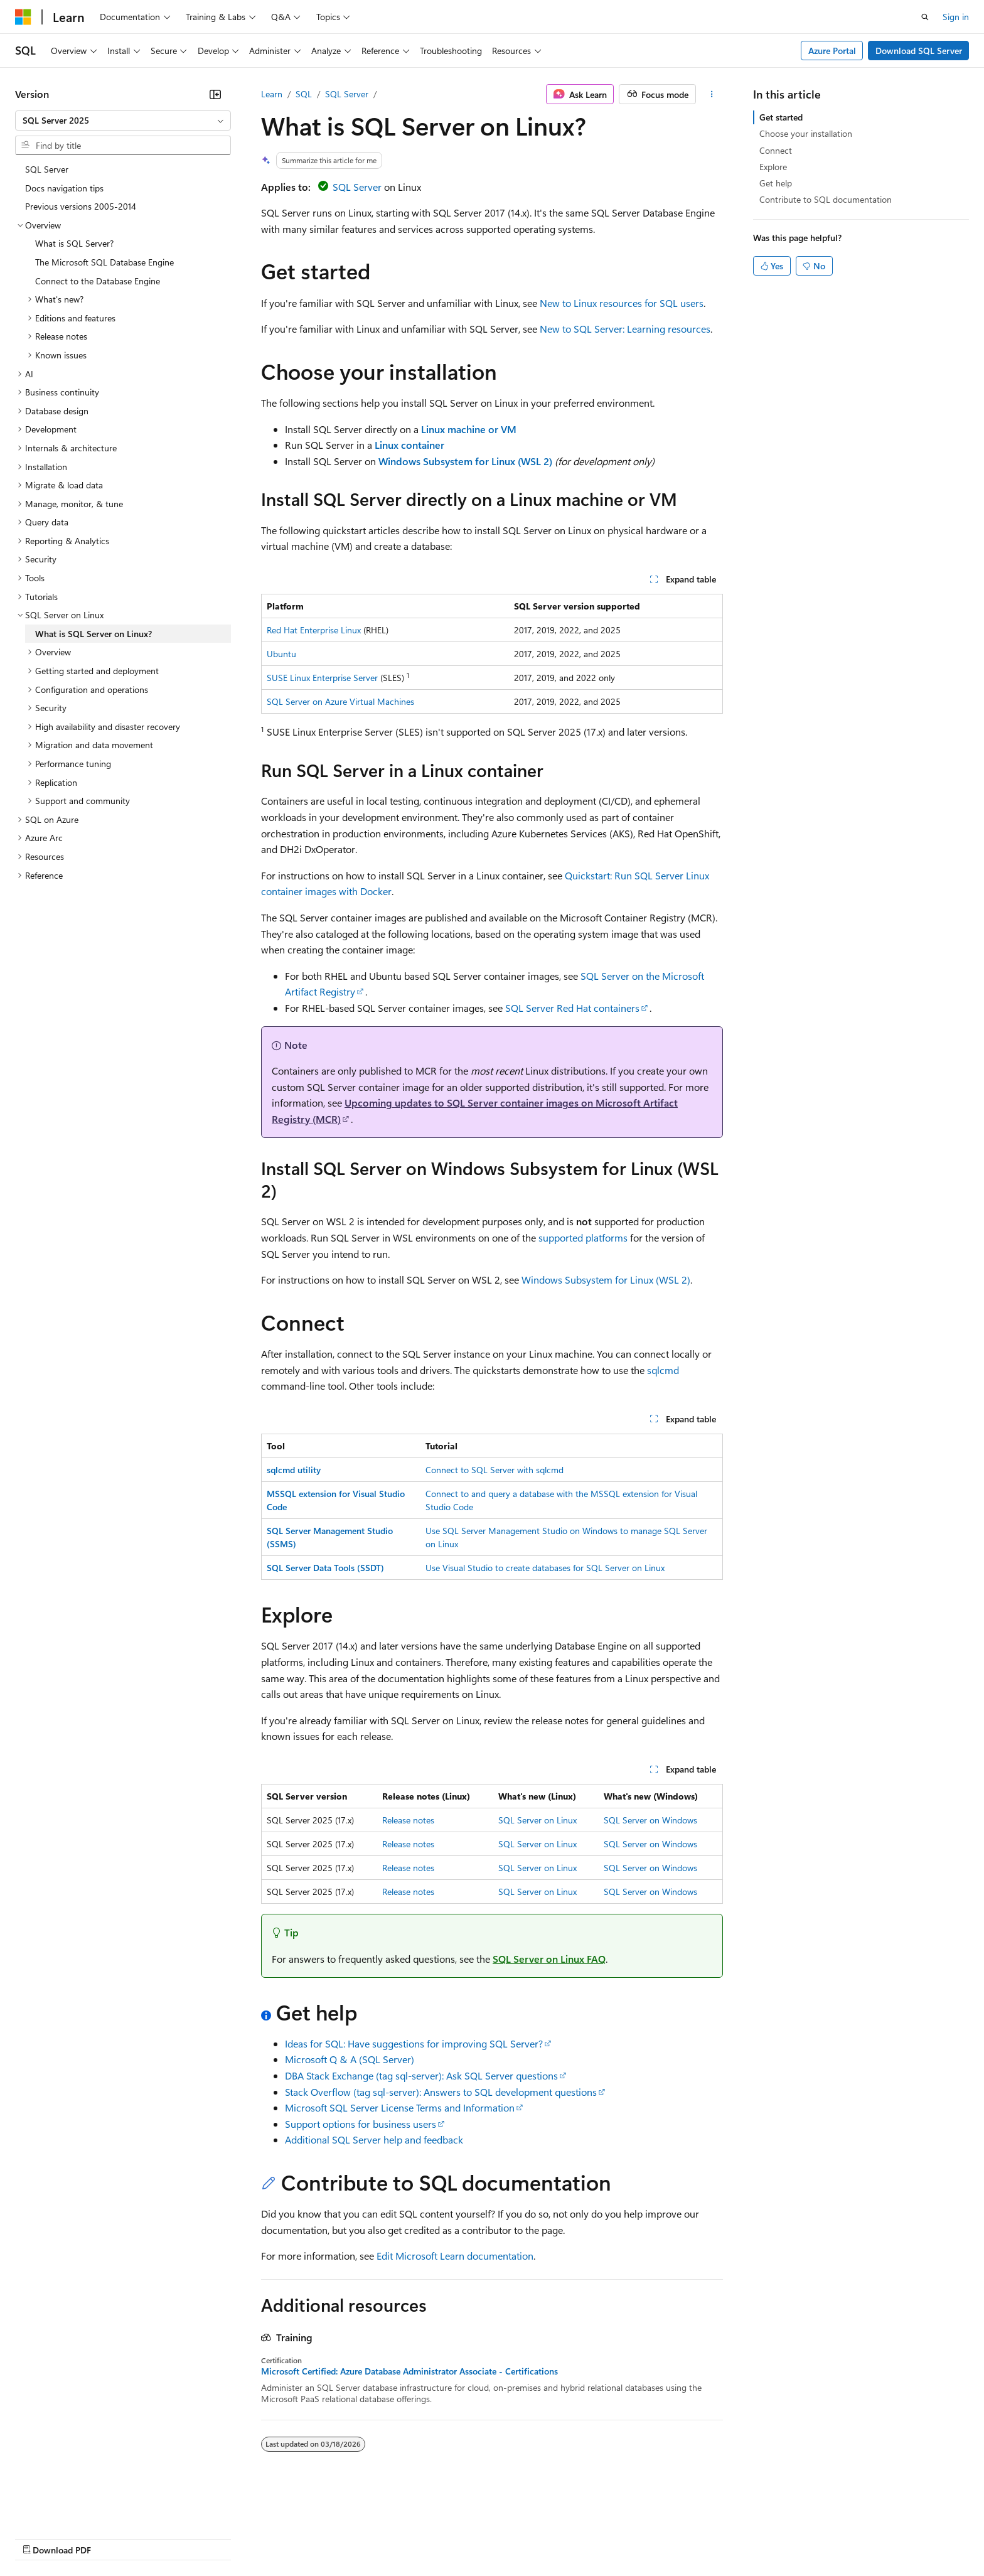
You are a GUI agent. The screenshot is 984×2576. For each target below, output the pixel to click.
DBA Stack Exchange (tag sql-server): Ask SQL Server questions (421, 2075)
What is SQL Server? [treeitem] (74, 243)
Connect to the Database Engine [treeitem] (97, 281)
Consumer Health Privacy (360, 2537)
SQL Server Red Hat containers (572, 1007)
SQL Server (346, 94)
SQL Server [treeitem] (46, 169)
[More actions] (712, 94)
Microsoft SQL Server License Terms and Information (400, 2107)
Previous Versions (113, 2537)
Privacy (274, 2537)
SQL (304, 94)
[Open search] (925, 17)
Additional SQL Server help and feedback (374, 2139)
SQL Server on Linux (537, 1820)
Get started (781, 117)
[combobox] (123, 120)
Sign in (956, 17)
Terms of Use (458, 2537)
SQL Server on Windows (650, 1820)
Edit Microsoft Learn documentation (455, 2255)
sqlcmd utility (294, 1470)
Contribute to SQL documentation (825, 199)
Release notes (408, 1820)
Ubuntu (281, 654)
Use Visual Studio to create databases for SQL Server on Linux (545, 1568)
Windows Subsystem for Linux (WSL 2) (465, 461)
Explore (773, 167)
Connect (775, 150)
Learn (271, 94)
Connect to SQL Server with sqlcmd (494, 1470)
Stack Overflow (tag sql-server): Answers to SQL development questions (441, 2091)
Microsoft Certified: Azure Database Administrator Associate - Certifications (409, 2371)
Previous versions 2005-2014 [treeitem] (80, 206)
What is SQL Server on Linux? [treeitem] (93, 634)
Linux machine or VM (468, 429)
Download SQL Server (918, 50)
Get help (775, 183)
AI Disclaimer (40, 2537)
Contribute (224, 2537)
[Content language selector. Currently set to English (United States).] (72, 2508)
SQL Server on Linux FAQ (549, 1958)
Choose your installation (805, 133)
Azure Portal (832, 50)
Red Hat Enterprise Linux (314, 630)
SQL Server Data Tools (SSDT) (325, 1568)
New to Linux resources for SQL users (621, 302)
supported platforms (583, 1237)
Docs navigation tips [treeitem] (64, 188)
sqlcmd (663, 1370)
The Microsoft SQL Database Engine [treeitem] (104, 262)
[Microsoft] (23, 17)
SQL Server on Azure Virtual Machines (340, 701)
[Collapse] (215, 94)
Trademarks (520, 2537)
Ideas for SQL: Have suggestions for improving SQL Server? (414, 2043)
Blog (171, 2537)
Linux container (409, 444)
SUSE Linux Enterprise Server (322, 678)
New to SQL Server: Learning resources (625, 328)
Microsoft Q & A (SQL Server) (349, 2059)
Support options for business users (360, 2123)
